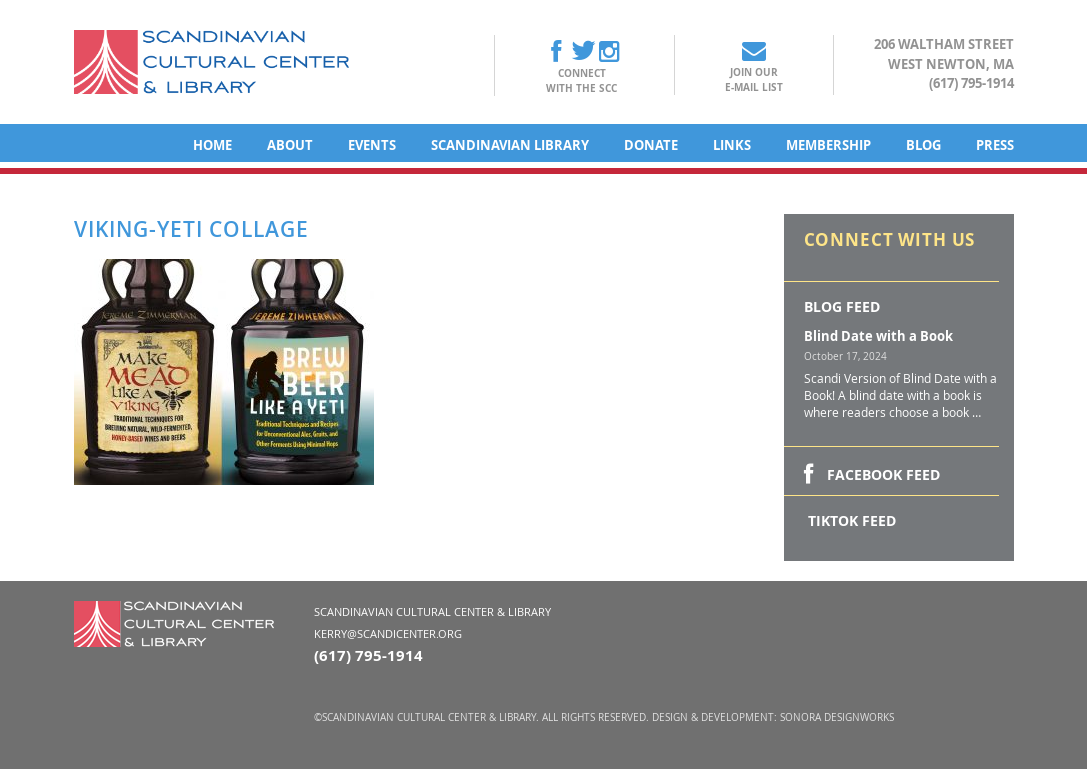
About (290, 145)
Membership (828, 145)
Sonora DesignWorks (837, 717)
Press (995, 145)
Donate (651, 145)
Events (372, 145)
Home (212, 145)
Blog (923, 145)
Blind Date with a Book (878, 336)
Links (732, 145)
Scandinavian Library (510, 145)
